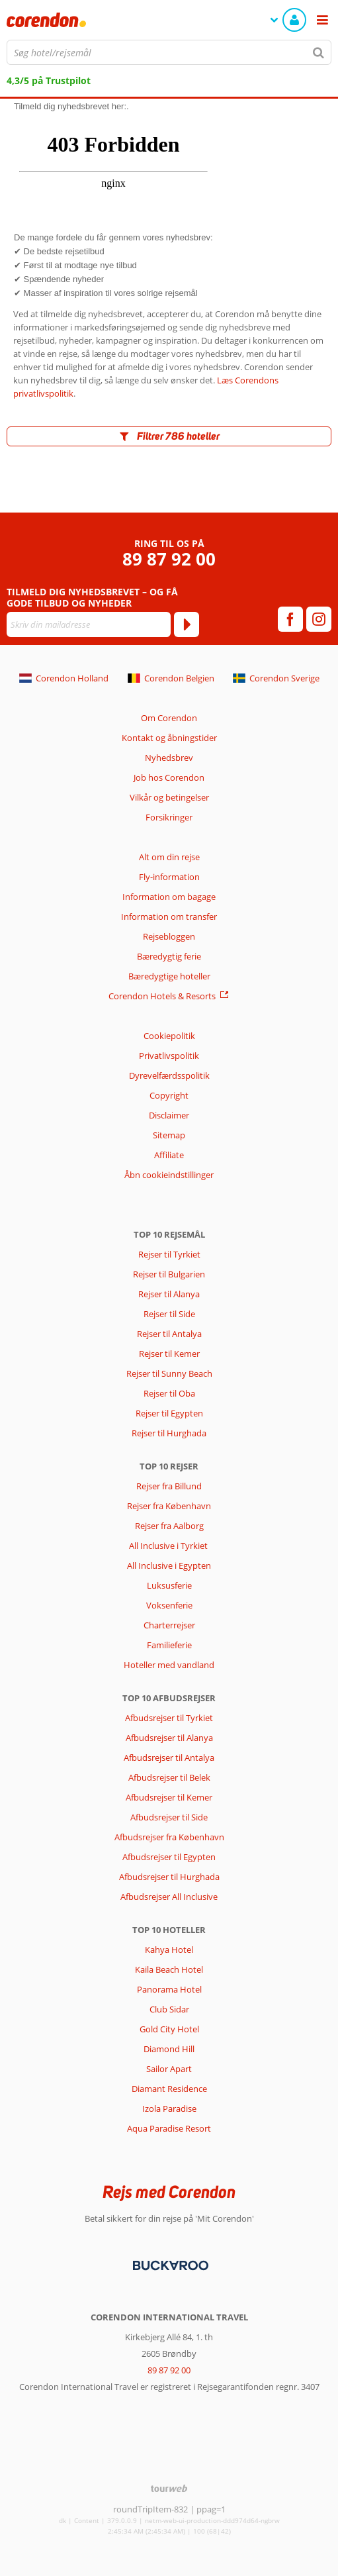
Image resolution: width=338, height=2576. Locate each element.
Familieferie (169, 1645)
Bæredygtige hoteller (169, 976)
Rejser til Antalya (169, 1334)
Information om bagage (169, 897)
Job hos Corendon (169, 777)
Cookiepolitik (169, 1036)
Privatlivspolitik (169, 1056)
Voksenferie (169, 1605)
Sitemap (169, 1135)
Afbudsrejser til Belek (169, 1777)
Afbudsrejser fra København (169, 1837)
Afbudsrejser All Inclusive (169, 1897)
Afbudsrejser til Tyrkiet (169, 1718)
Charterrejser (169, 1625)
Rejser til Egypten (169, 1413)
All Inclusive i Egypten (169, 1565)
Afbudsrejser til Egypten (169, 1857)
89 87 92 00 (169, 559)
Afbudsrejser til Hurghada (169, 1877)
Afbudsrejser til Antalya (169, 1757)
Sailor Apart (169, 2069)
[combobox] (169, 52)
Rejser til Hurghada (169, 1433)
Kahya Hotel (169, 1950)
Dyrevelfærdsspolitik (169, 1075)
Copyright (169, 1095)
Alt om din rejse (169, 857)
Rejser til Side (169, 1314)
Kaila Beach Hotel (169, 1969)
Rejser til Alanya (169, 1294)
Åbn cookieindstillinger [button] (169, 1175)
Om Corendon (169, 718)
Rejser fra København (169, 1506)
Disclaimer (169, 1115)
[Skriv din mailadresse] (89, 624)
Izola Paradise (169, 2108)
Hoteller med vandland (169, 1665)
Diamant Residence (169, 2089)
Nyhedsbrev (169, 758)
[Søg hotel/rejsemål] (169, 52)
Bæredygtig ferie (169, 956)
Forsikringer (169, 817)
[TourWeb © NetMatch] (169, 2488)
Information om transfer (169, 916)
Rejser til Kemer (169, 1354)
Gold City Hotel (169, 2029)
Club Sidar (169, 2009)
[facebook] (290, 619)
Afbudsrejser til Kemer (169, 1797)
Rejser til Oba (169, 1393)
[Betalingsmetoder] (169, 2265)
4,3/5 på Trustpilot (49, 80)
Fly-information (169, 877)
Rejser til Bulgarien (169, 1274)
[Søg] (318, 52)
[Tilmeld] (186, 624)
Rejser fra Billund (169, 1486)
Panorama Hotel (169, 1989)
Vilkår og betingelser (169, 797)
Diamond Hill (169, 2049)
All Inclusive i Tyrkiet (169, 1546)
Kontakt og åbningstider (169, 738)
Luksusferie (169, 1585)
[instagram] (318, 619)
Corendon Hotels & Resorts (162, 996)
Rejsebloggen (169, 936)
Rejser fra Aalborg (169, 1526)
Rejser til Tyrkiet (169, 1254)
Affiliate (169, 1155)
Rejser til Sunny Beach (169, 1373)
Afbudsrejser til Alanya (169, 1738)
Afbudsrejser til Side (169, 1817)
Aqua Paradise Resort (169, 2128)
